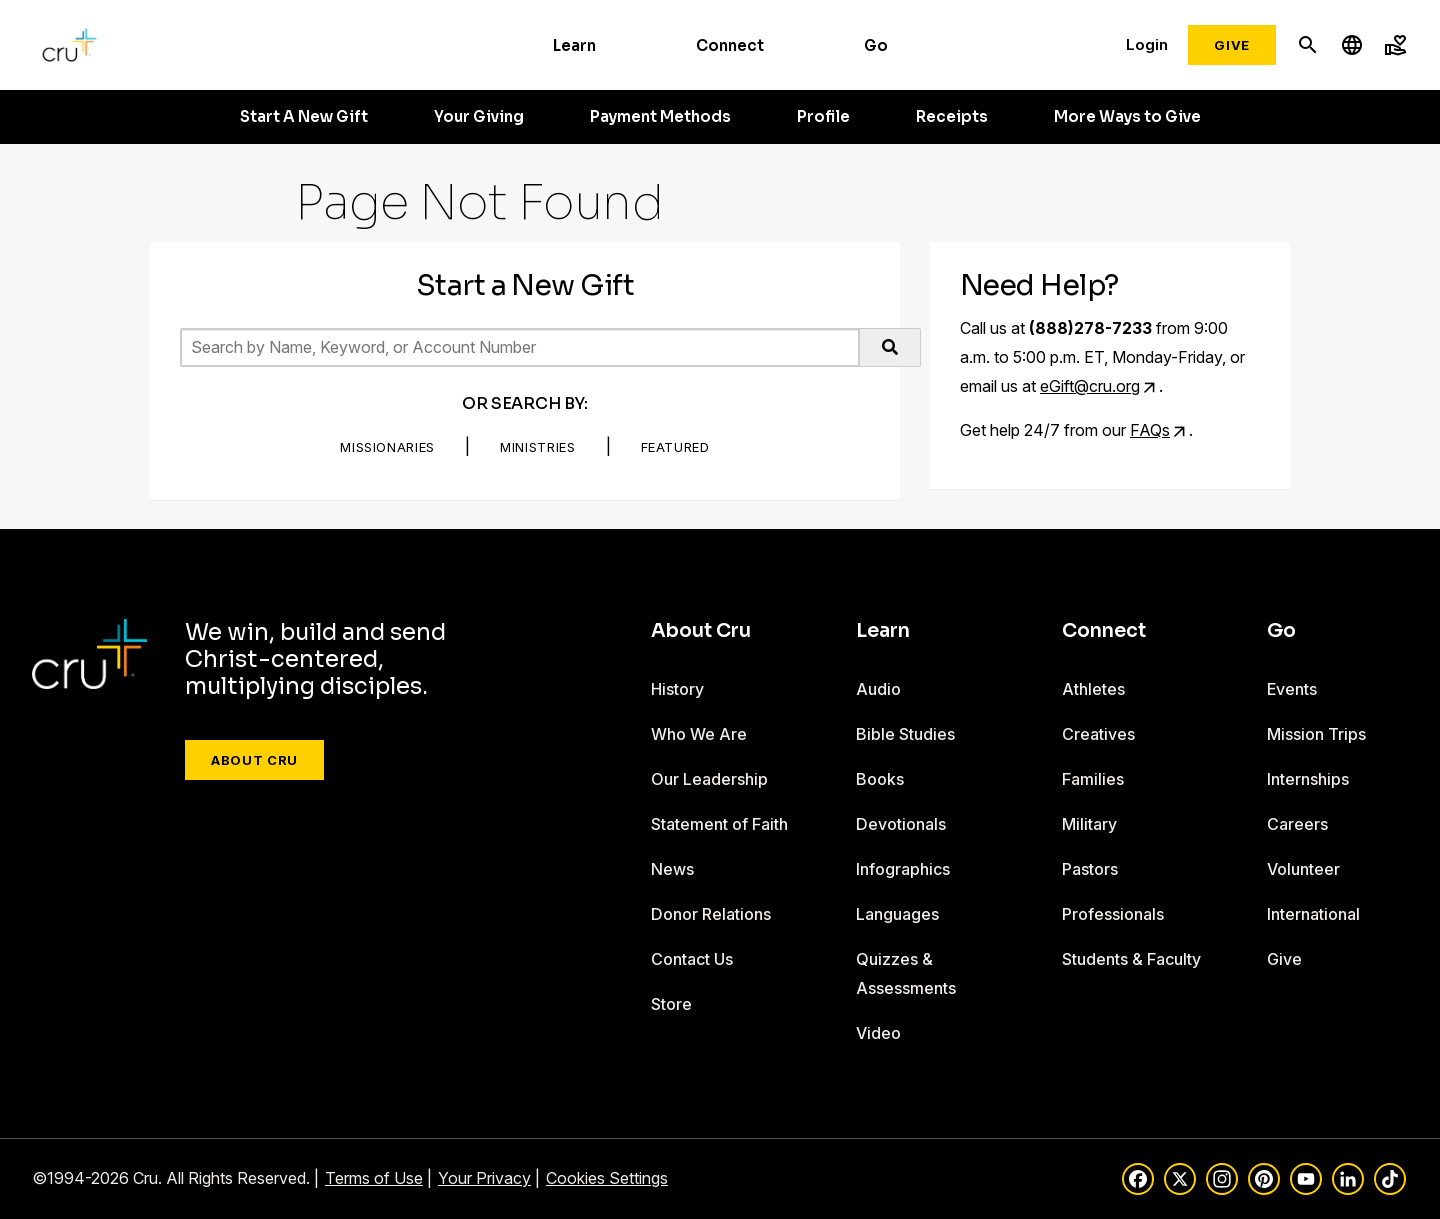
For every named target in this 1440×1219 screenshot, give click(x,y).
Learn (574, 45)
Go (876, 45)
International (1313, 914)
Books (880, 779)
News (672, 869)
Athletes (1093, 689)
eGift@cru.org (1090, 386)
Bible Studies (905, 734)
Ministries (538, 447)
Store (671, 1004)
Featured (675, 447)
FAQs (1150, 430)
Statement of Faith (719, 824)
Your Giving (479, 117)
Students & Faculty (1131, 959)
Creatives (1098, 734)
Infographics (903, 869)
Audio (878, 689)
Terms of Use (374, 1178)
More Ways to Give (1127, 117)
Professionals (1113, 914)
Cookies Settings (607, 1178)
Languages (897, 914)
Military (1089, 824)
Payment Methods (660, 117)
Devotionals (901, 824)
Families (1093, 779)
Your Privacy (484, 1178)
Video (878, 1033)
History (677, 689)
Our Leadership (709, 779)
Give (1232, 45)
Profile (823, 117)
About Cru (254, 760)
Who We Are (699, 734)
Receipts (952, 117)
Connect (730, 45)
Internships (1308, 779)
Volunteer (1303, 869)
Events (1292, 689)
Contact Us (692, 959)
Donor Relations (711, 914)
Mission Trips (1316, 734)
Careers (1297, 824)
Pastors (1090, 869)
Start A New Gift (304, 117)
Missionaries (387, 447)
